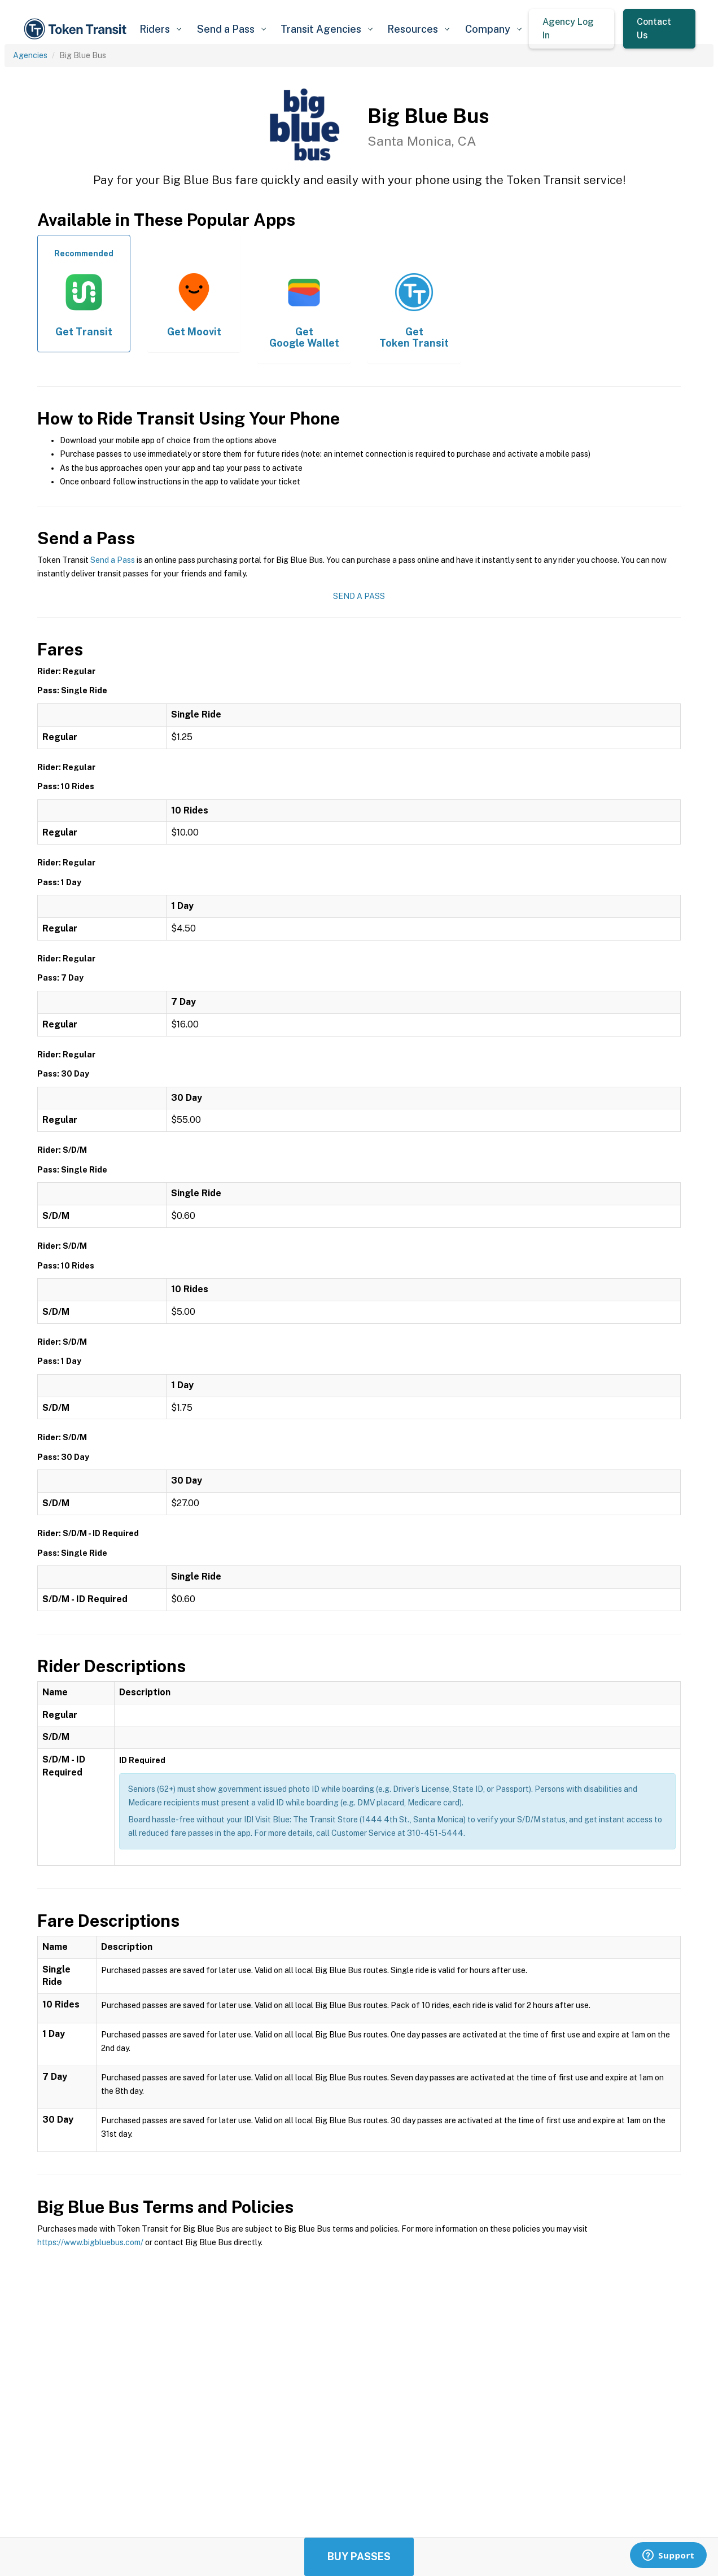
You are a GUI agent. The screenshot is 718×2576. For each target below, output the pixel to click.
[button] (160, 29)
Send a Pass (112, 560)
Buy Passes (359, 2556)
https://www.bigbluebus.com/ (90, 2242)
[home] (77, 29)
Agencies (30, 55)
